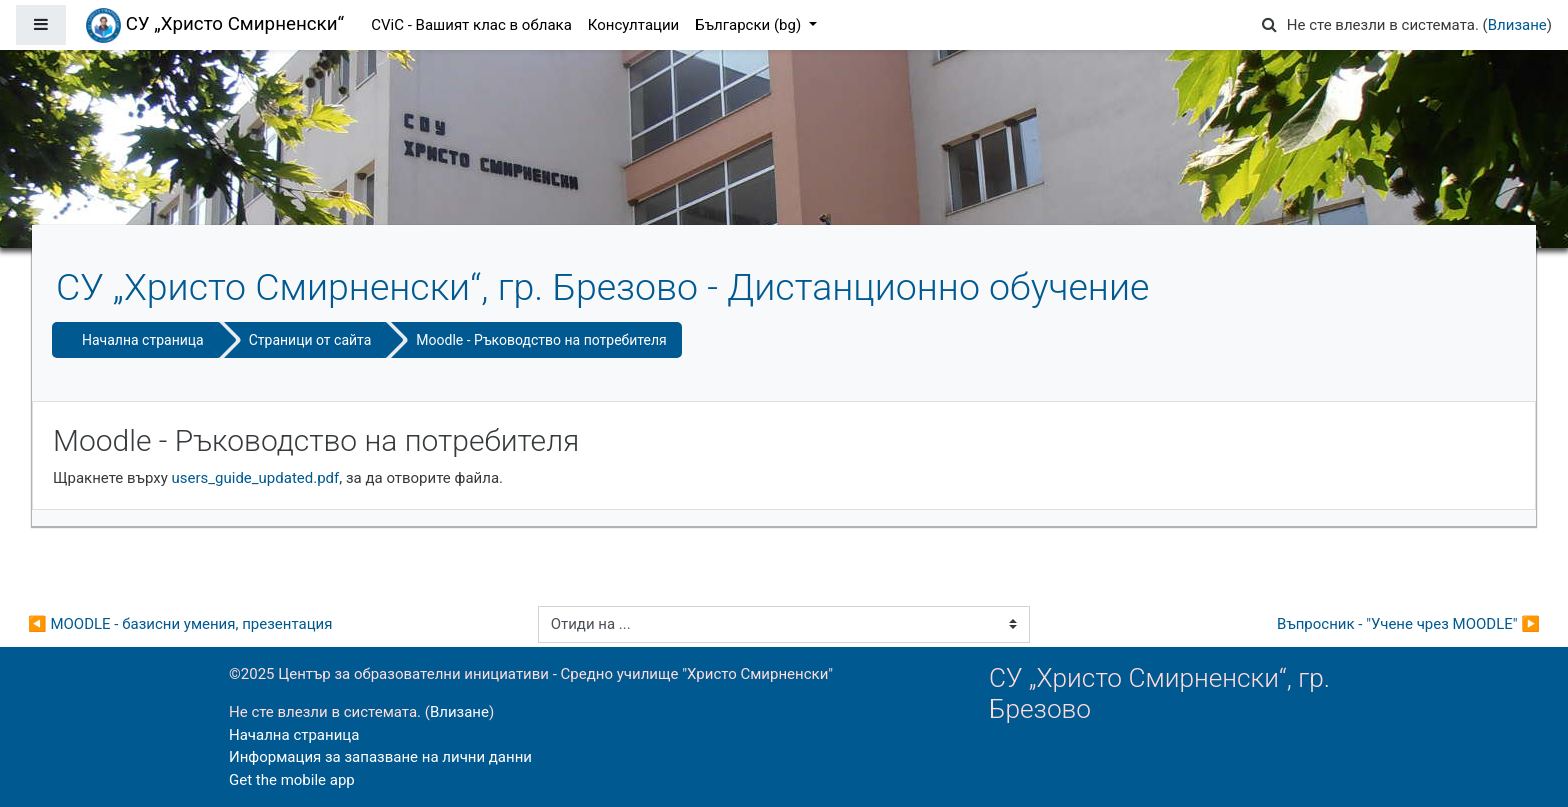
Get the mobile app (292, 780)
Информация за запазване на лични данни (380, 757)
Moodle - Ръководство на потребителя (541, 340)
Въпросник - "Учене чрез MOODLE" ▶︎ (1408, 624)
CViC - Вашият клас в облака (471, 25)
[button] (1270, 25)
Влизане (1517, 25)
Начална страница (143, 340)
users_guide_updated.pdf (256, 478)
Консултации (633, 25)
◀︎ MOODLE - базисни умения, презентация (180, 624)
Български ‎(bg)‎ (750, 25)
